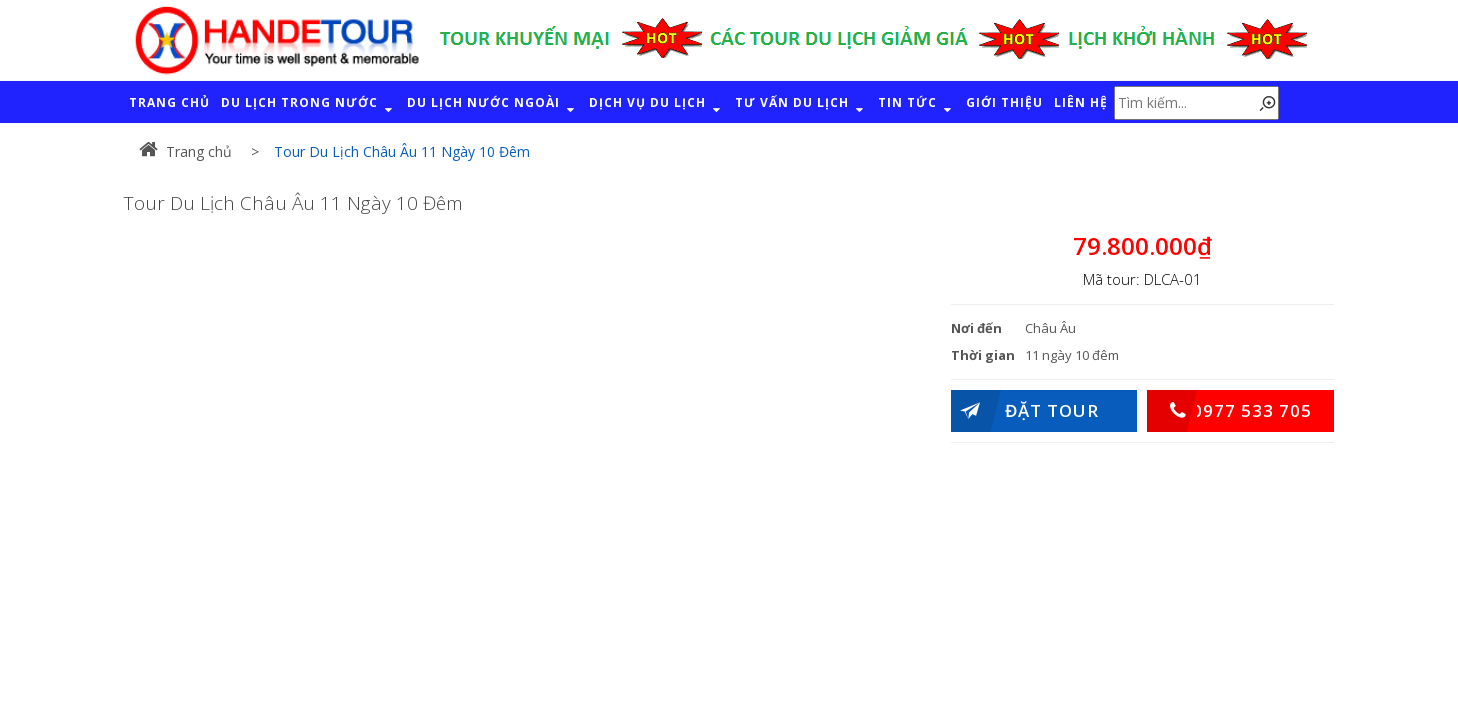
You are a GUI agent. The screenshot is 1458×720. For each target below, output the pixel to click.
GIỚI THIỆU (1004, 102)
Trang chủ (185, 151)
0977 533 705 (1229, 411)
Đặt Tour (1025, 411)
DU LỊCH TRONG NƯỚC (308, 105)
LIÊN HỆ (1081, 102)
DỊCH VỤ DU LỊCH (656, 105)
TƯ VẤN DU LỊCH (801, 105)
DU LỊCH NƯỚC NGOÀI (492, 105)
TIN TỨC (916, 105)
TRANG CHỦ (169, 102)
